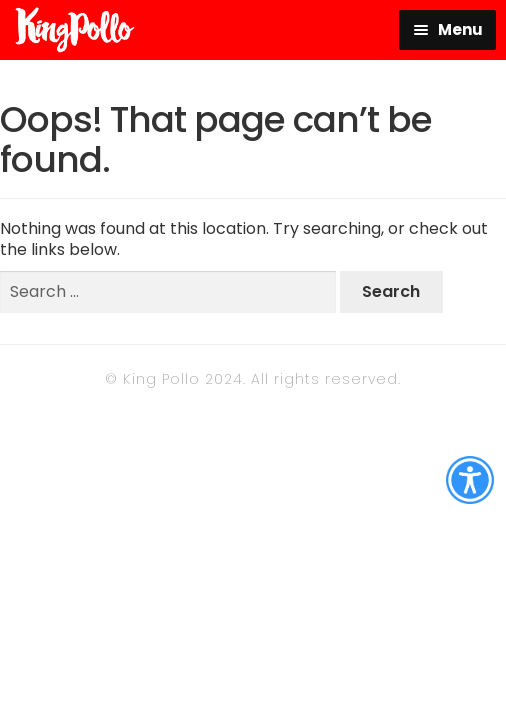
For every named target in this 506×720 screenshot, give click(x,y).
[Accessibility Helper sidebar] (470, 480)
